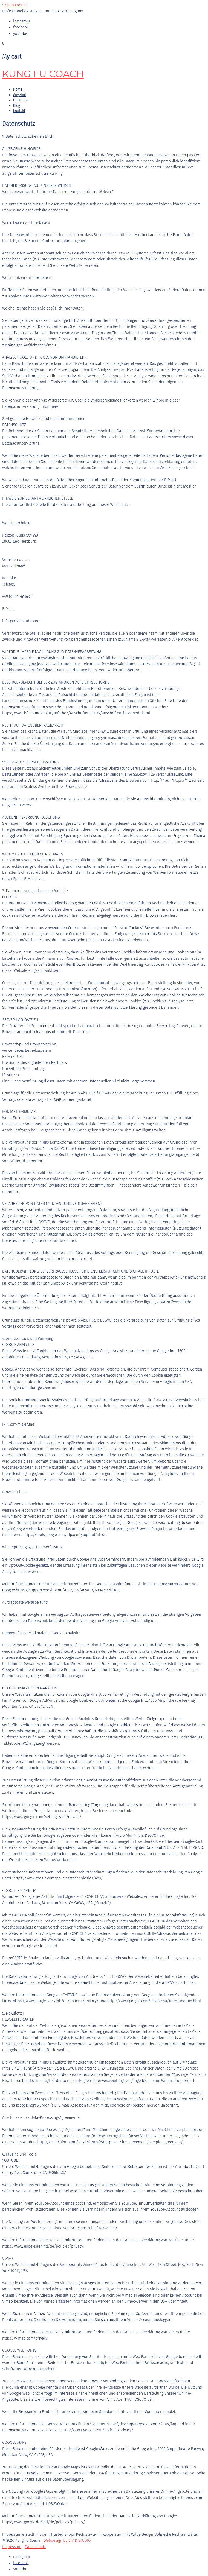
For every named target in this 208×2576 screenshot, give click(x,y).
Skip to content (15, 5)
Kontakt (19, 110)
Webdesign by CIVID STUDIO (67, 2540)
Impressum (11, 2547)
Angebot (19, 95)
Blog (16, 105)
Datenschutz (35, 2547)
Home (17, 89)
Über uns (20, 100)
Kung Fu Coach (43, 74)
